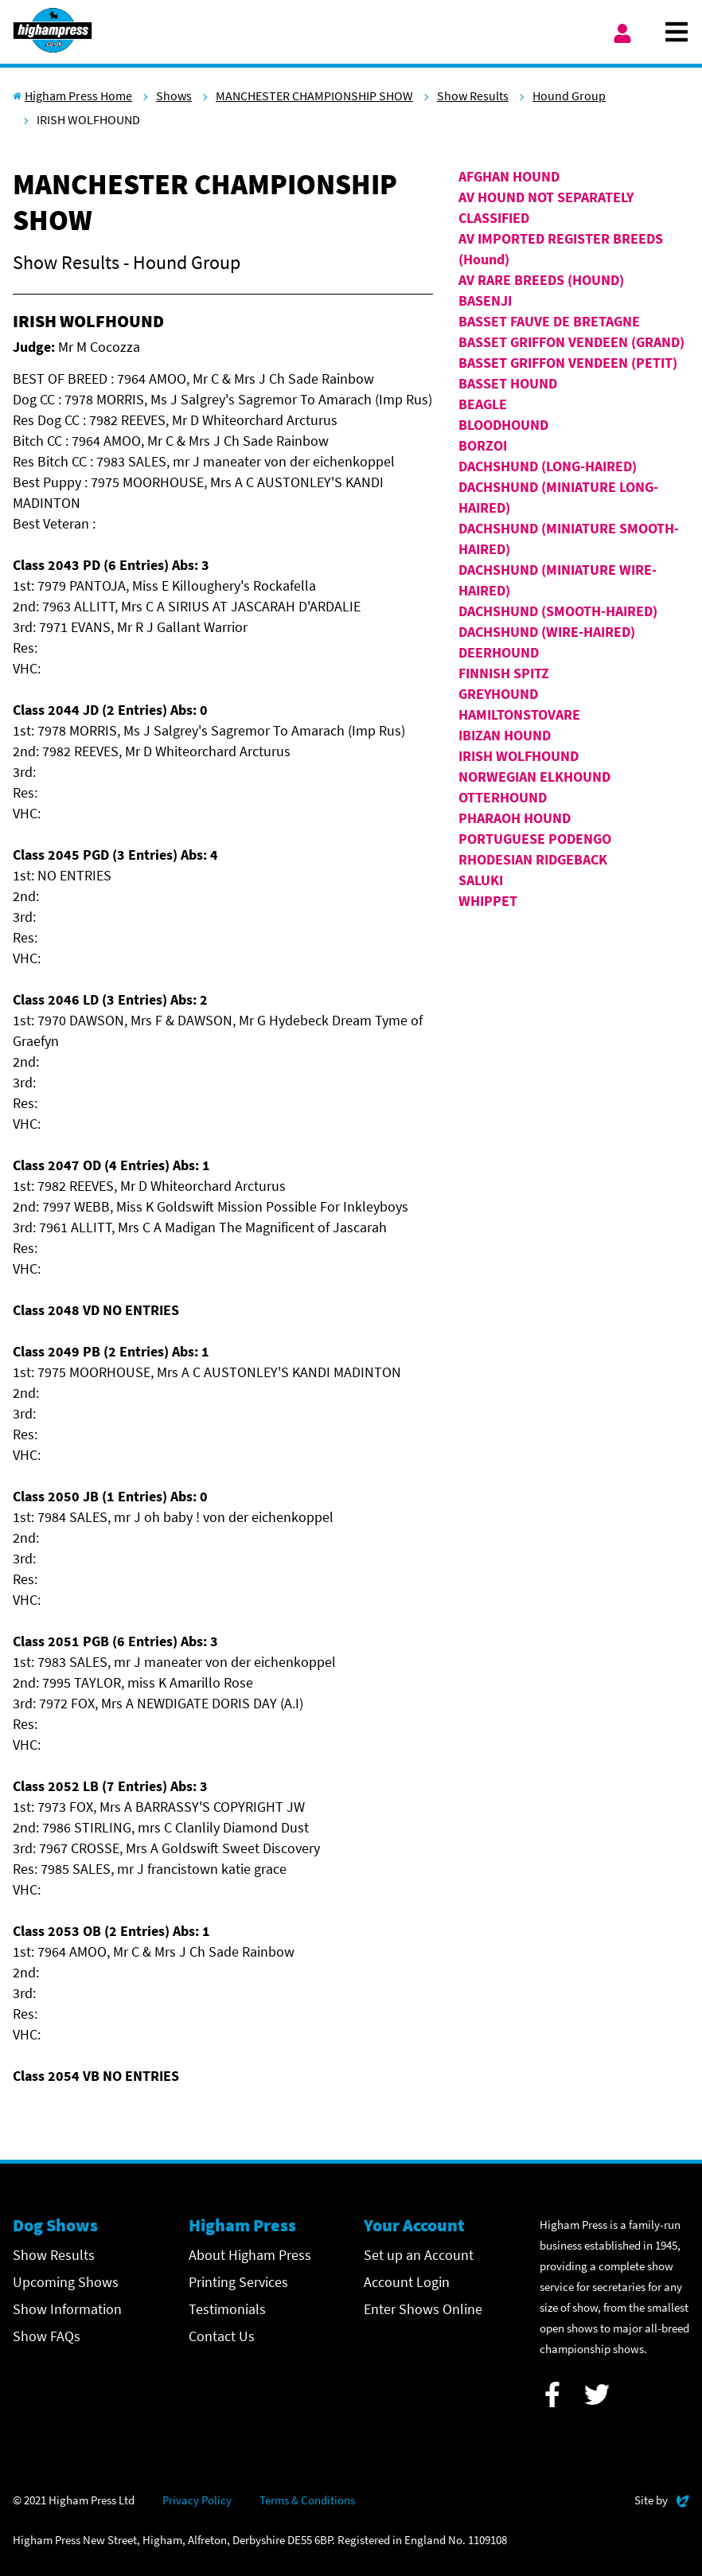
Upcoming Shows (66, 2282)
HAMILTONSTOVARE (519, 714)
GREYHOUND (498, 694)
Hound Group (569, 95)
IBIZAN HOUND (504, 735)
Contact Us (222, 2336)
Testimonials (227, 2309)
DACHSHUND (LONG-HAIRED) (547, 466)
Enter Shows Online (423, 2309)
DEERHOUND (498, 652)
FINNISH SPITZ (503, 673)
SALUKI (480, 880)
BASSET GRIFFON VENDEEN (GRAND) (571, 342)
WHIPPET (487, 901)
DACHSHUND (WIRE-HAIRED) (546, 632)
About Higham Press (250, 2255)
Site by (661, 2498)
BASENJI (485, 300)
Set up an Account (419, 2255)
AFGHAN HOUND (509, 176)
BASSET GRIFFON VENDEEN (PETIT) (567, 362)
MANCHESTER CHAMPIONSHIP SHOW (314, 95)
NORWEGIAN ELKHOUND (534, 776)
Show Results (473, 95)
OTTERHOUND (502, 797)
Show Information (67, 2309)
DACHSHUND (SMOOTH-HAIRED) (557, 611)
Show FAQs (46, 2336)
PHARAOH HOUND (514, 818)
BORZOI (482, 445)
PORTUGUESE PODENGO (534, 838)
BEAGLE (482, 404)
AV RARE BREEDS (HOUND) (541, 280)
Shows (174, 95)
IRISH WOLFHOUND (518, 756)
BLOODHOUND (503, 425)
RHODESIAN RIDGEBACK (532, 859)
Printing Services (238, 2282)
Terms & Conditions (307, 2500)
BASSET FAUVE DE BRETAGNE (549, 321)
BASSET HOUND (507, 383)
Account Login (407, 2282)
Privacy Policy (197, 2500)
